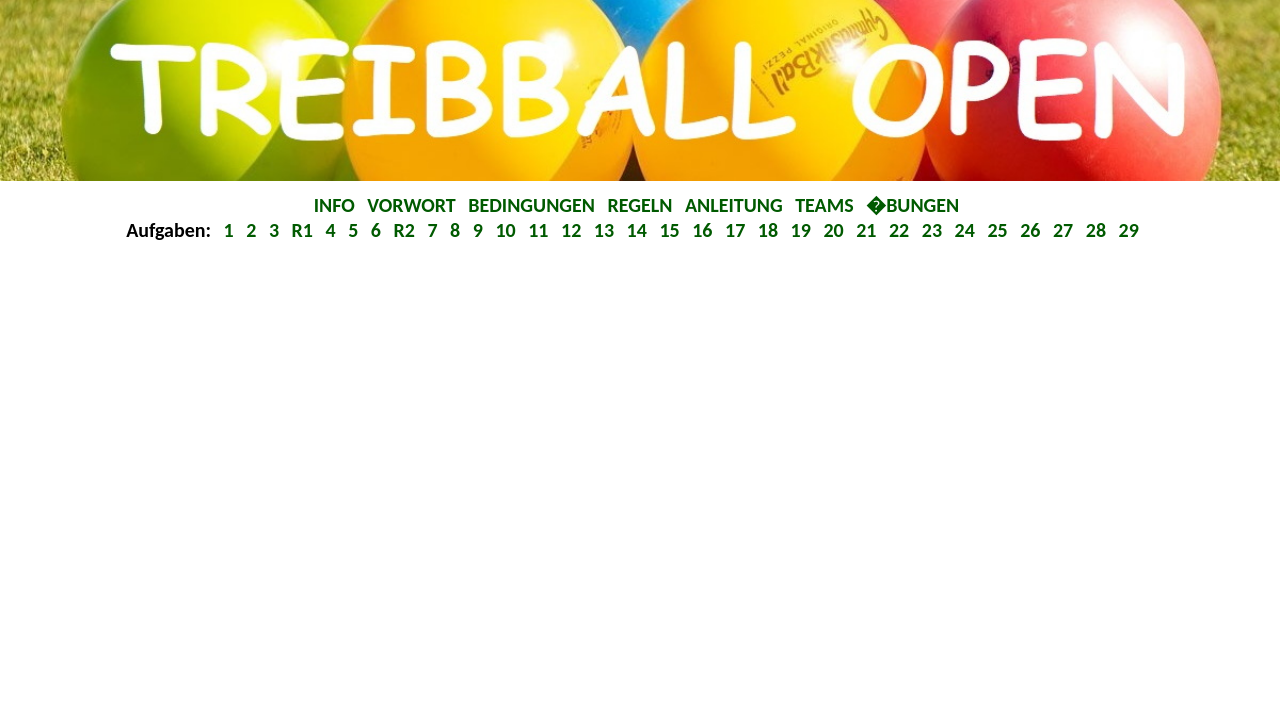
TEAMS (826, 205)
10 (507, 230)
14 (639, 230)
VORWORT (413, 205)
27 (1065, 230)
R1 (305, 230)
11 (540, 230)
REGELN (642, 205)
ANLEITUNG (736, 205)
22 (901, 230)
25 (999, 230)
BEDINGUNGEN (533, 205)
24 (967, 230)
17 (737, 230)
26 (1032, 230)
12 (573, 230)
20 (835, 230)
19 (803, 230)
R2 (406, 230)
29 (1129, 230)
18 (770, 230)
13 (606, 230)
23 (934, 230)
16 (704, 230)
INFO (337, 205)
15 (671, 230)
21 (868, 230)
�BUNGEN (912, 205)
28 (1098, 230)
